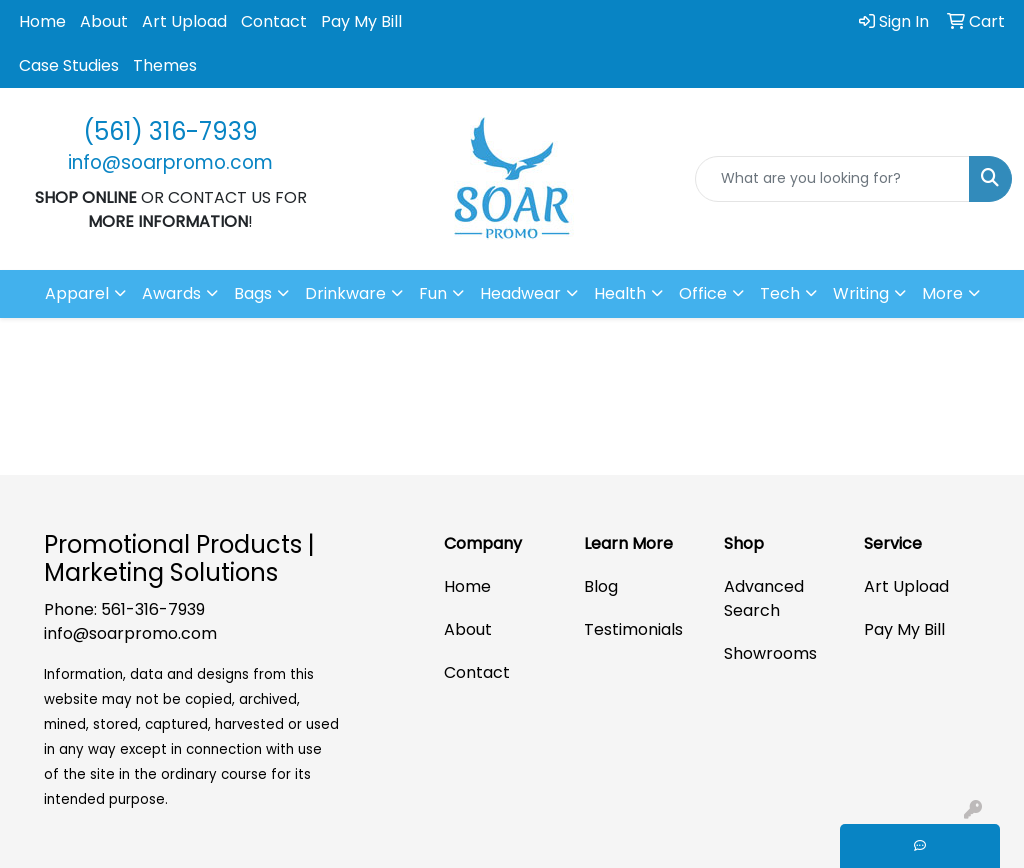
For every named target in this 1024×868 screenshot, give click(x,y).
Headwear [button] (520, 293)
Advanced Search (764, 598)
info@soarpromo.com (130, 633)
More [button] (942, 293)
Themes (165, 65)
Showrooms (770, 653)
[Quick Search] (832, 179)
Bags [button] (253, 293)
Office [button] (703, 293)
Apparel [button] (77, 293)
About (104, 21)
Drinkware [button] (345, 293)
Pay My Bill (361, 21)
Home (42, 21)
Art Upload (184, 21)
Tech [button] (780, 293)
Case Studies (69, 65)
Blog (601, 586)
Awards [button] (171, 293)
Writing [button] (861, 293)
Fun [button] (433, 293)
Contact (274, 21)
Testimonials (633, 629)
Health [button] (620, 293)
